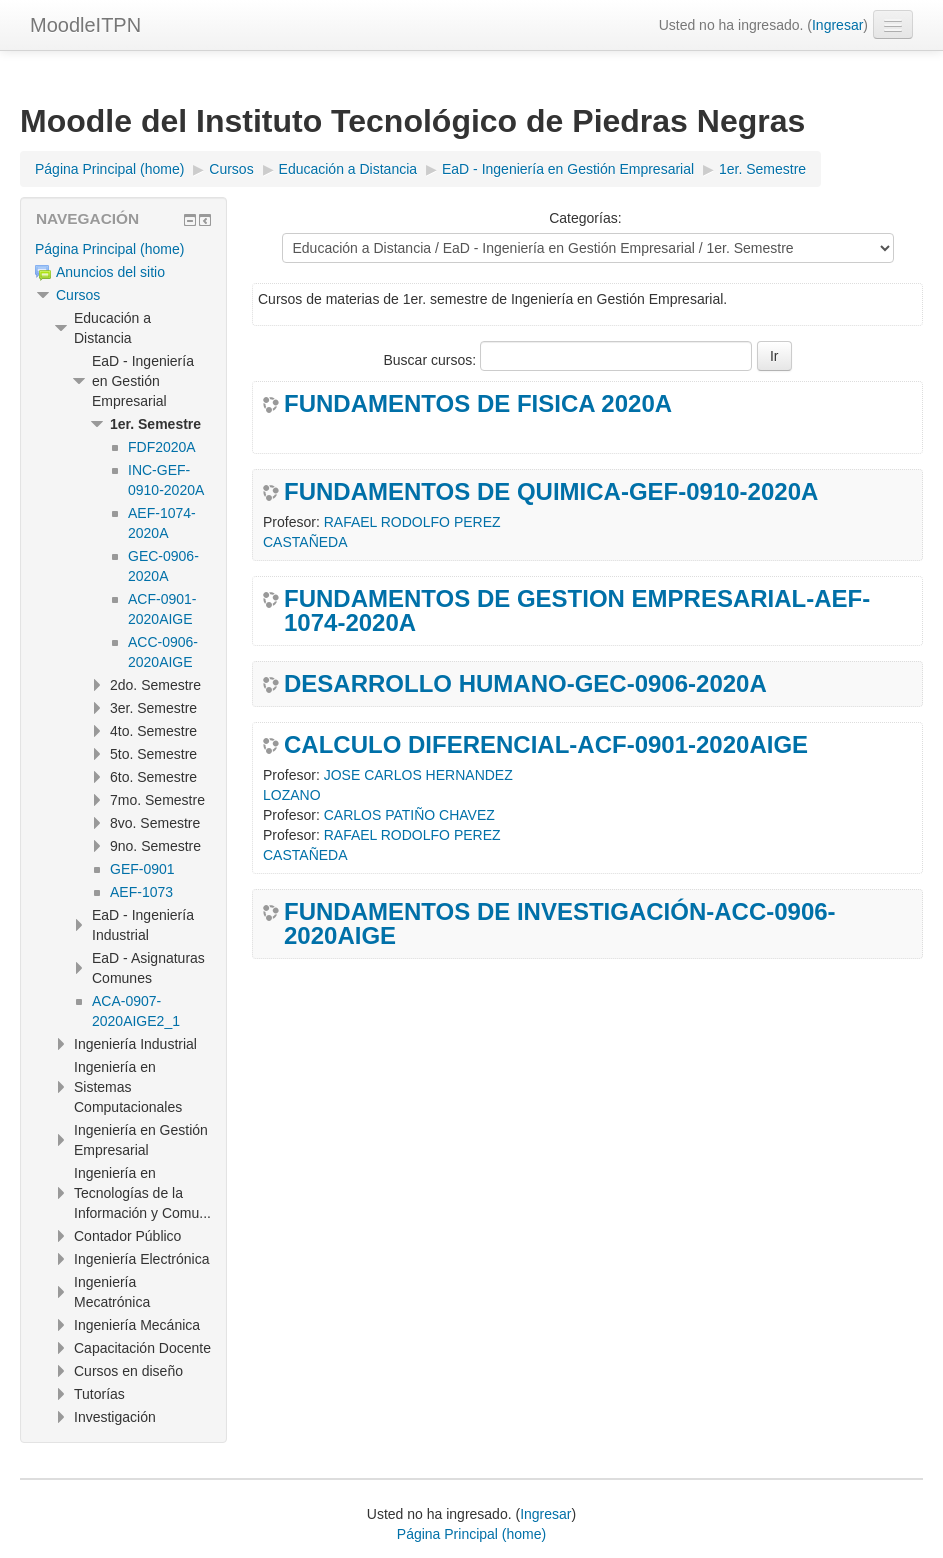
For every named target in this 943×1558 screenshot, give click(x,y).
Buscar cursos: (431, 360)
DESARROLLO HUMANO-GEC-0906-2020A (525, 684)
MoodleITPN (85, 25)
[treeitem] (123, 249)
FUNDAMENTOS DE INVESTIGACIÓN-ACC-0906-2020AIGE (560, 924)
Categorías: (585, 218)
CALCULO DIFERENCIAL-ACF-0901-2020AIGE (546, 745)
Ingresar (837, 25)
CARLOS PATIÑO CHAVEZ (409, 815)
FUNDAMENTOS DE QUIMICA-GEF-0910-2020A (551, 492)
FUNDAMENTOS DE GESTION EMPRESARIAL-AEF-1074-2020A (577, 611)
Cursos (78, 295)
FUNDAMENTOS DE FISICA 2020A (478, 404)
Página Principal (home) (109, 249)
